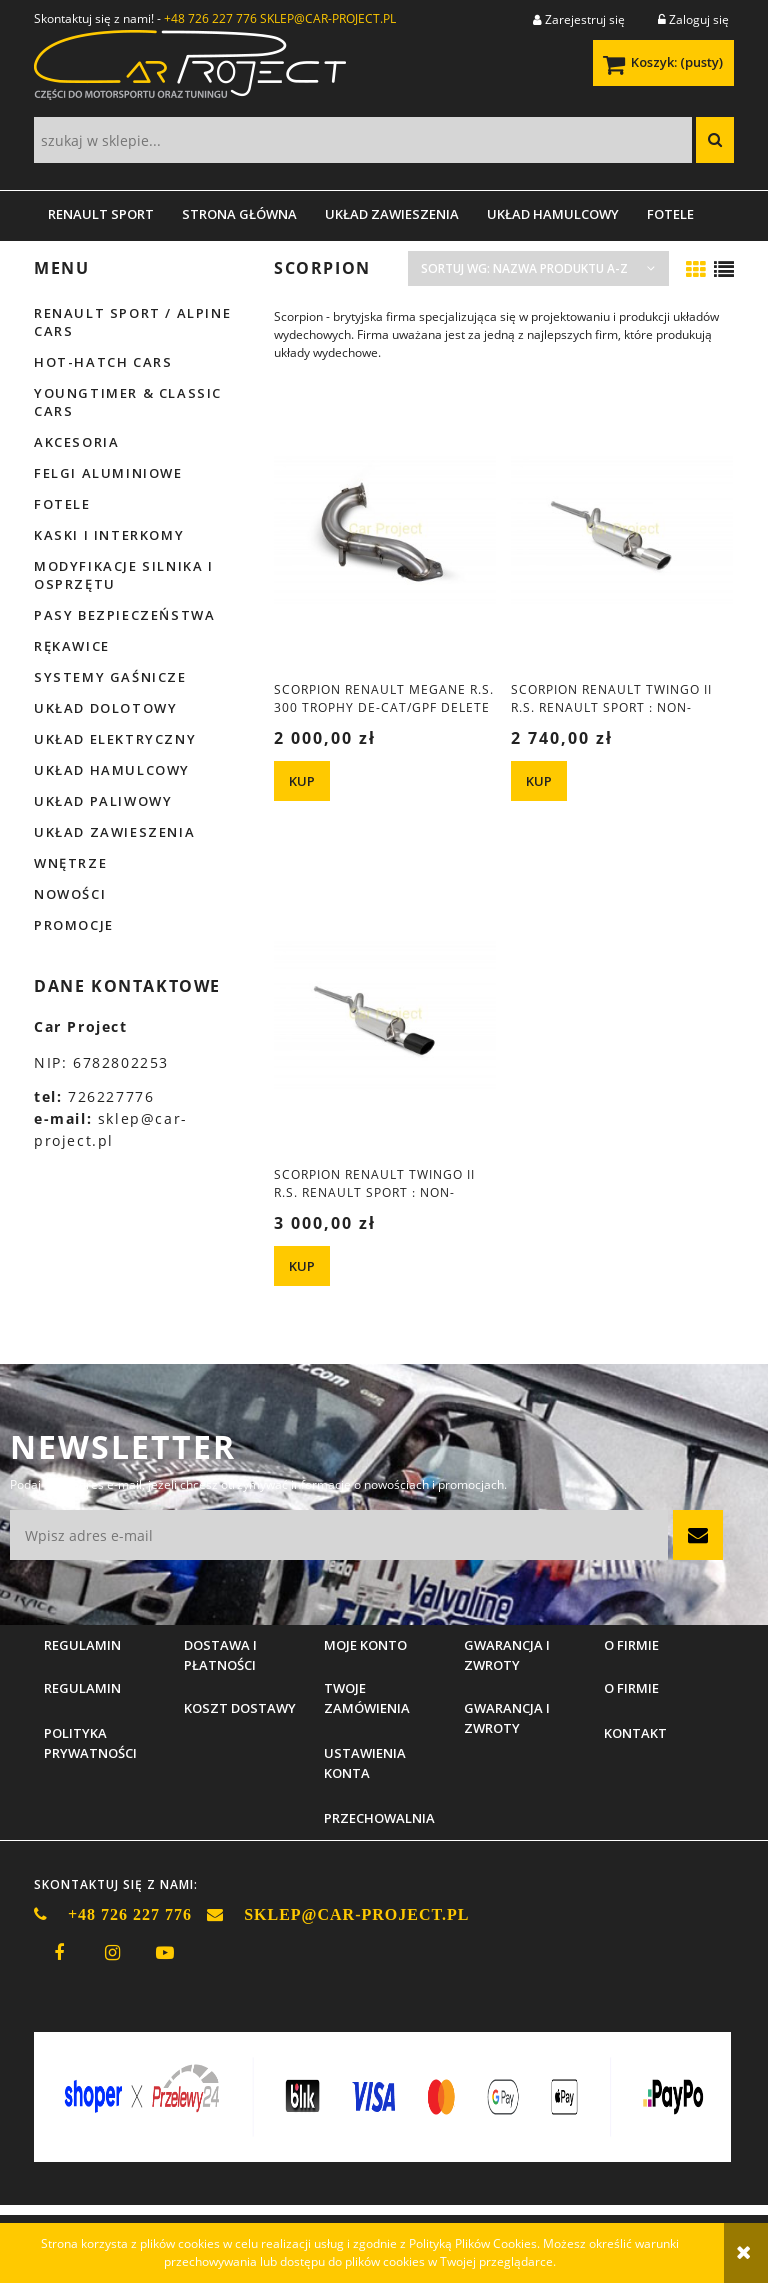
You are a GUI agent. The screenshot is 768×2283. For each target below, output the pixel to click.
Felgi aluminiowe (108, 473)
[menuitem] (101, 214)
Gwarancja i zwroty (507, 1718)
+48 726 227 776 (210, 18)
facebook (59, 1953)
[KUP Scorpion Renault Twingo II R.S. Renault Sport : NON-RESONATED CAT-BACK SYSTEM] (539, 781)
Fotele (62, 504)
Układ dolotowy (105, 708)
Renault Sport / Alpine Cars (132, 322)
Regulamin (82, 1688)
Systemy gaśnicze (110, 677)
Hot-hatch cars (103, 362)
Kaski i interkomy (109, 535)
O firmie (631, 1688)
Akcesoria (76, 442)
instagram (112, 1953)
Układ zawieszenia (114, 832)
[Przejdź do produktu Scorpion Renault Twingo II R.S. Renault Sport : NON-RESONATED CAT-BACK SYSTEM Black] (385, 1014)
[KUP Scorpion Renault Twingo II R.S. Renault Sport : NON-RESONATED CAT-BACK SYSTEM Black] (302, 1266)
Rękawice (72, 646)
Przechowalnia (379, 1818)
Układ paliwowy (103, 801)
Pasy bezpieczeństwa (124, 615)
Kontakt (635, 1733)
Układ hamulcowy (112, 770)
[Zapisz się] (698, 1535)
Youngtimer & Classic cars (128, 402)
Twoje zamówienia (367, 1698)
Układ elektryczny (115, 739)
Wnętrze (70, 863)
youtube (165, 1953)
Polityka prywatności (90, 1743)
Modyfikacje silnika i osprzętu (124, 575)
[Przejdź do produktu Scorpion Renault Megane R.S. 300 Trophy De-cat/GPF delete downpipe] (385, 529)
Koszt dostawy (240, 1708)
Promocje (74, 925)
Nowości (70, 894)
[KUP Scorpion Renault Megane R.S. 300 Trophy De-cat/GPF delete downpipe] (302, 781)
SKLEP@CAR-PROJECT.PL (328, 18)
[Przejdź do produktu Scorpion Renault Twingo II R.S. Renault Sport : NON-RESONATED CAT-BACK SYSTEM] (622, 529)
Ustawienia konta (365, 1763)
